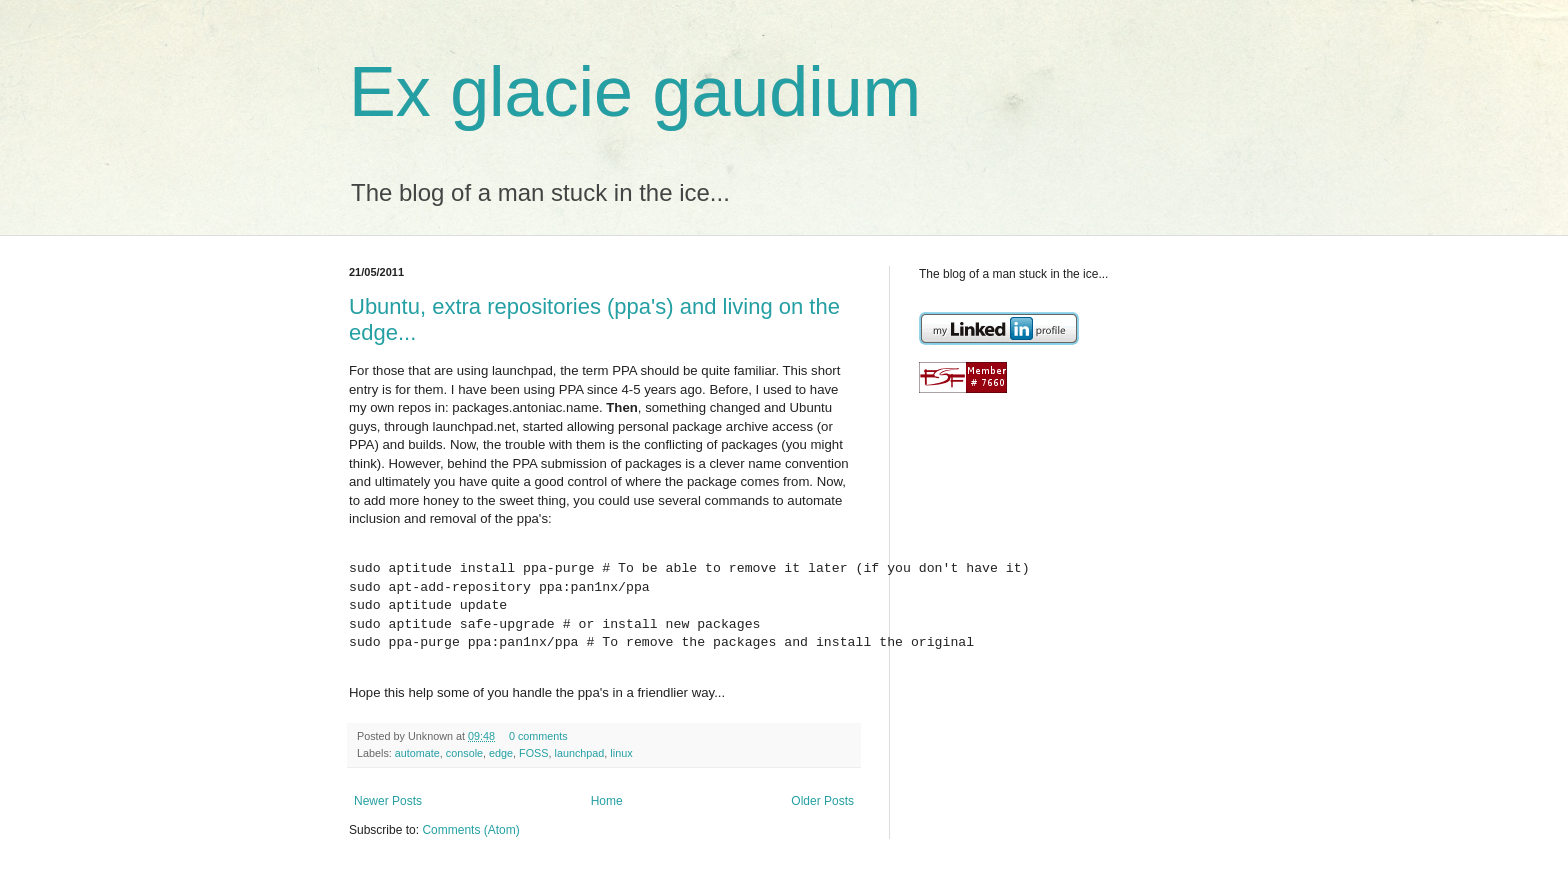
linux (621, 753)
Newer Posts (388, 801)
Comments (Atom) (470, 830)
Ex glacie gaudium (635, 92)
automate (417, 753)
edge (501, 753)
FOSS (533, 753)
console (464, 753)
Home (607, 801)
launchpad (580, 753)
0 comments (538, 736)
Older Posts (822, 801)
